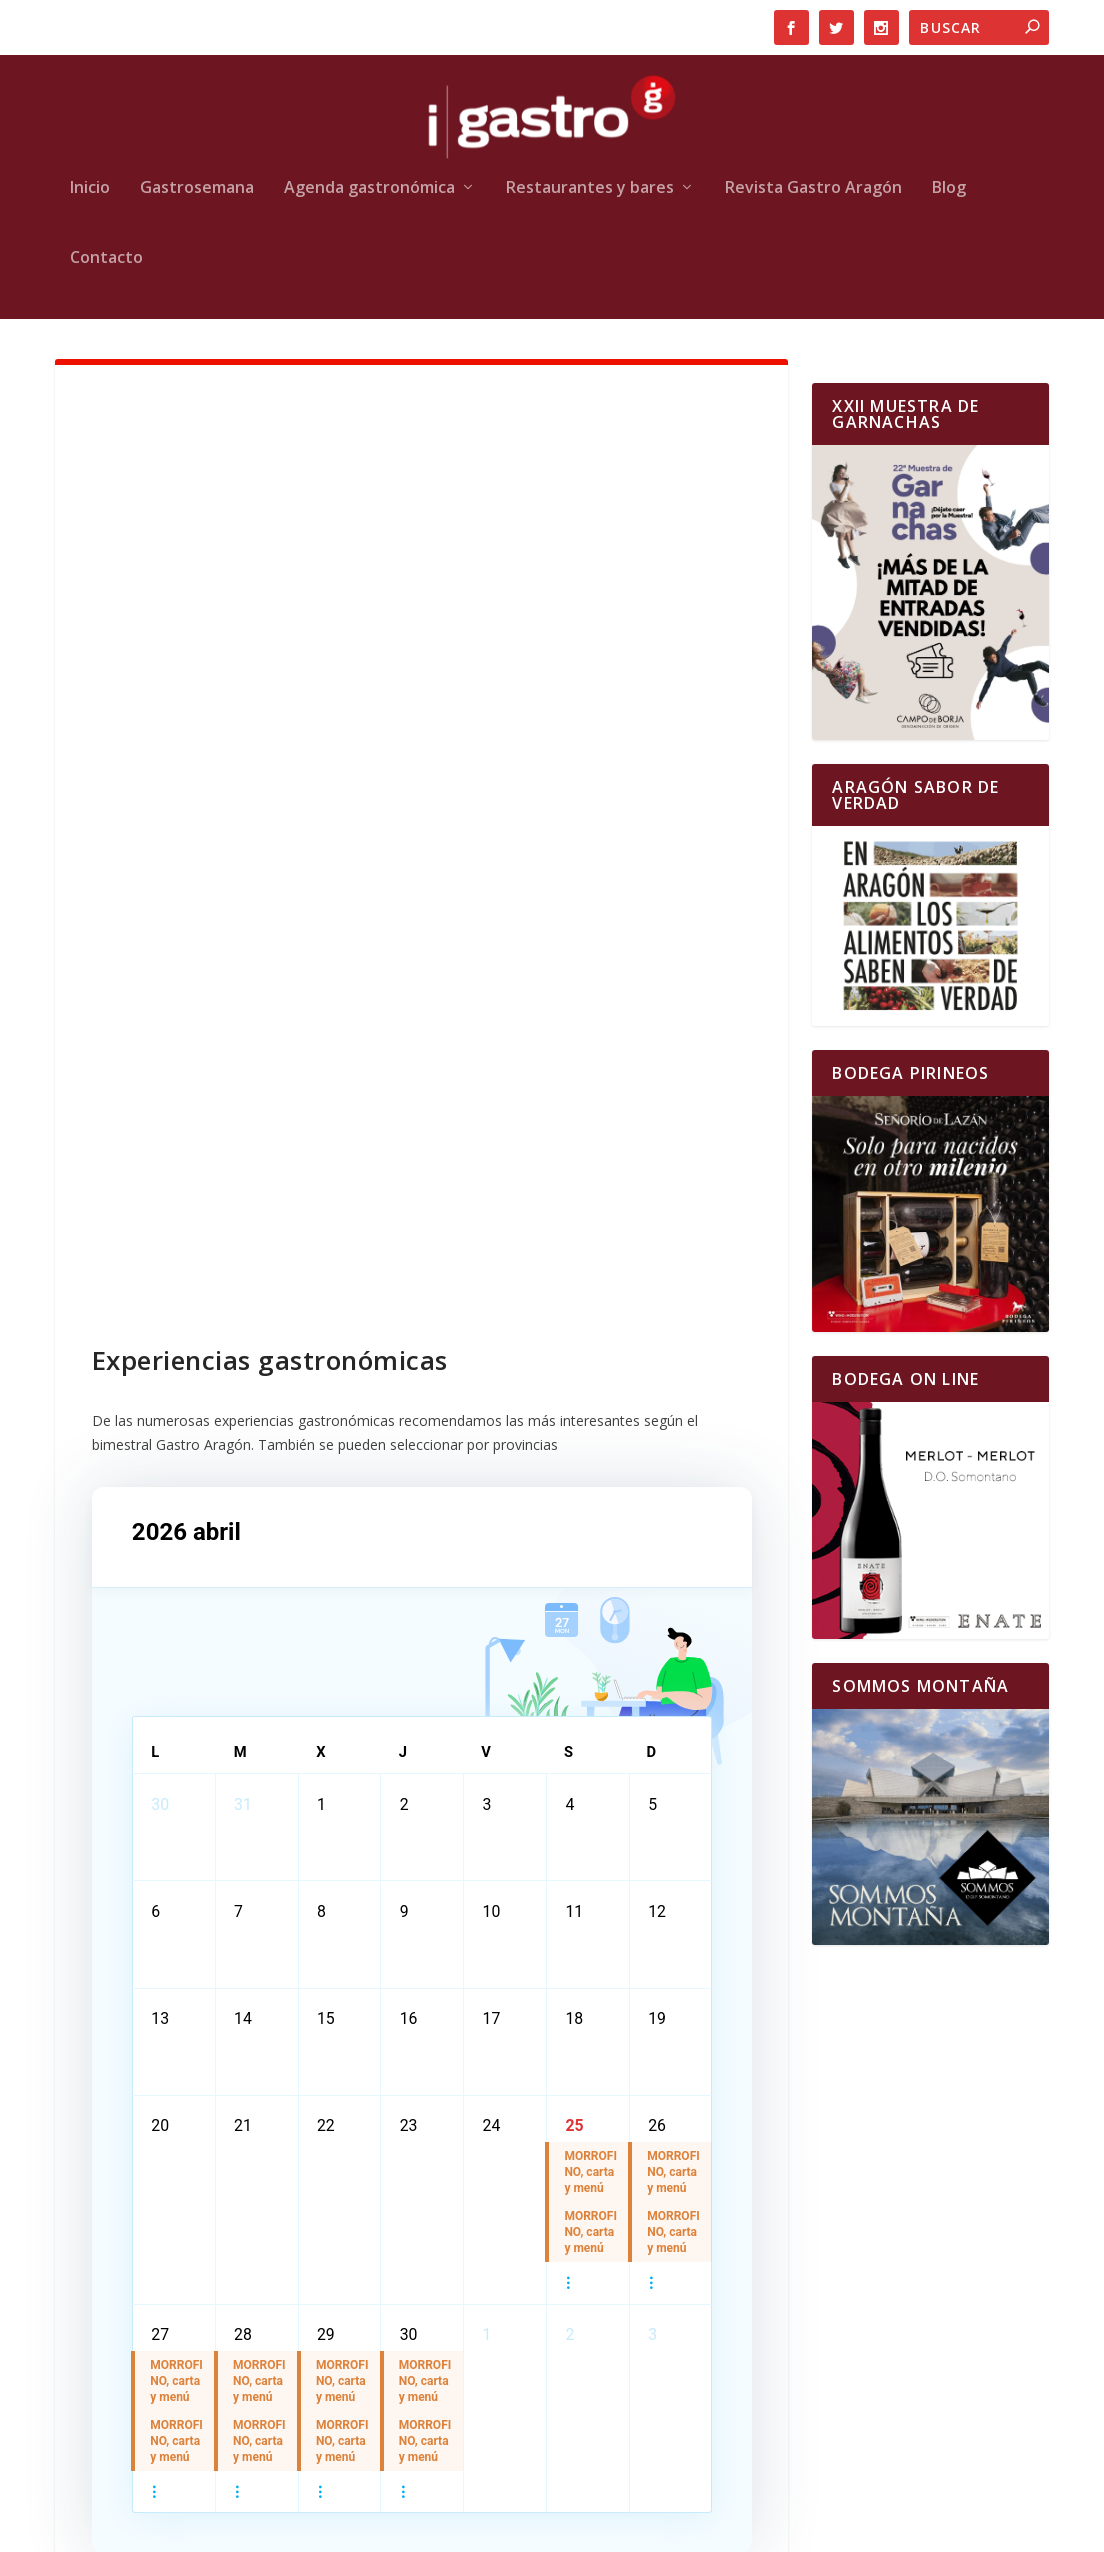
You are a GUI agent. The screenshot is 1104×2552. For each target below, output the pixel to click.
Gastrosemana (197, 188)
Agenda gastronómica (369, 188)
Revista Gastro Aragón (813, 188)
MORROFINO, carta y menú (591, 2182)
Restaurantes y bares (590, 188)
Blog (949, 188)
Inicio (90, 188)
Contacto (106, 258)
